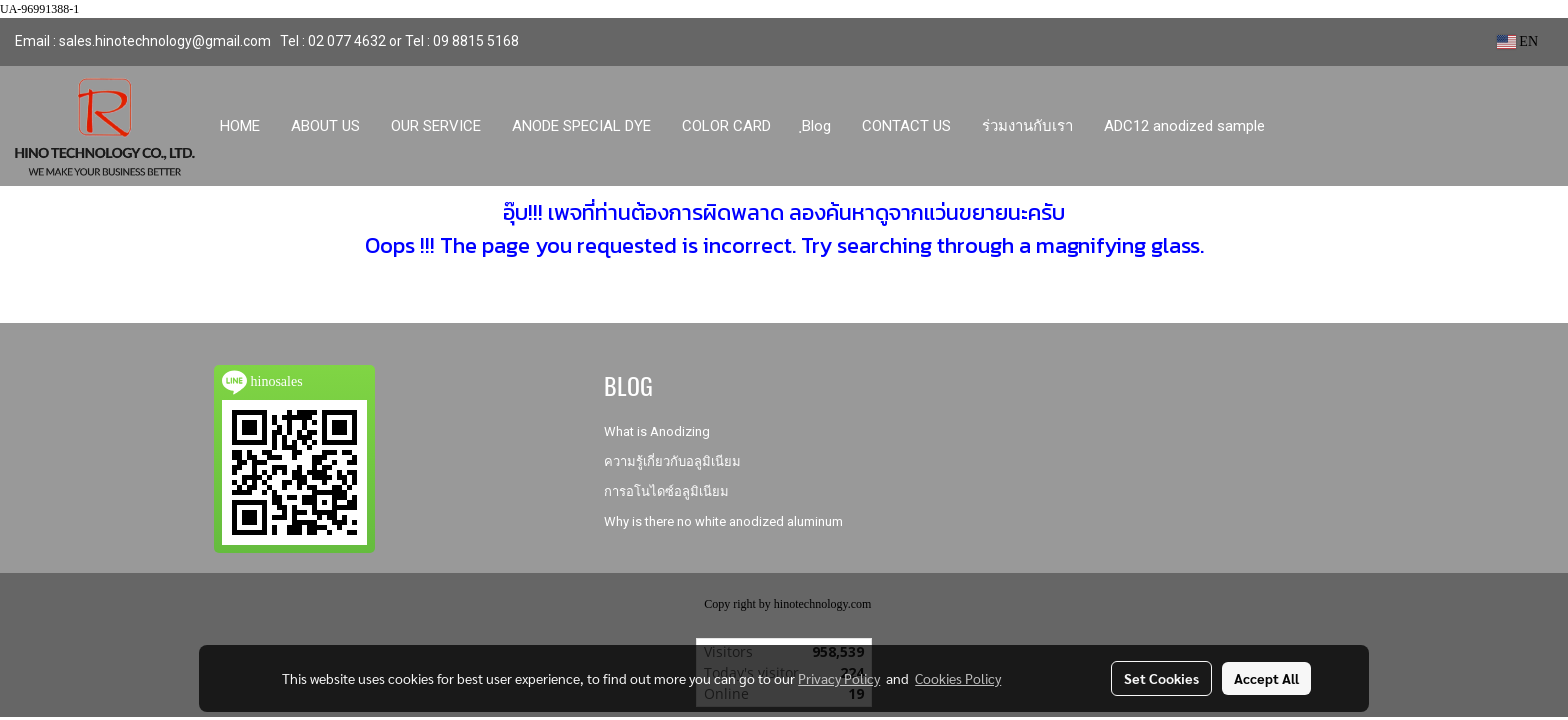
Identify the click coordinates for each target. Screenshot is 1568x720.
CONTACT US (906, 126)
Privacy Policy (839, 678)
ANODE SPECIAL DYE (581, 126)
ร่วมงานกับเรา (1027, 126)
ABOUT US (325, 126)
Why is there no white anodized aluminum (723, 521)
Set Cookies (1161, 678)
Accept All (1266, 678)
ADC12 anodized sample (1184, 126)
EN (1517, 41)
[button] (1299, 126)
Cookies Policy (958, 678)
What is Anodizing (657, 431)
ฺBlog (816, 126)
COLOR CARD (726, 126)
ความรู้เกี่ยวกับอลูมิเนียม (672, 461)
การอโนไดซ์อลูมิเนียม (666, 491)
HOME (240, 126)
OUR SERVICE (436, 126)
